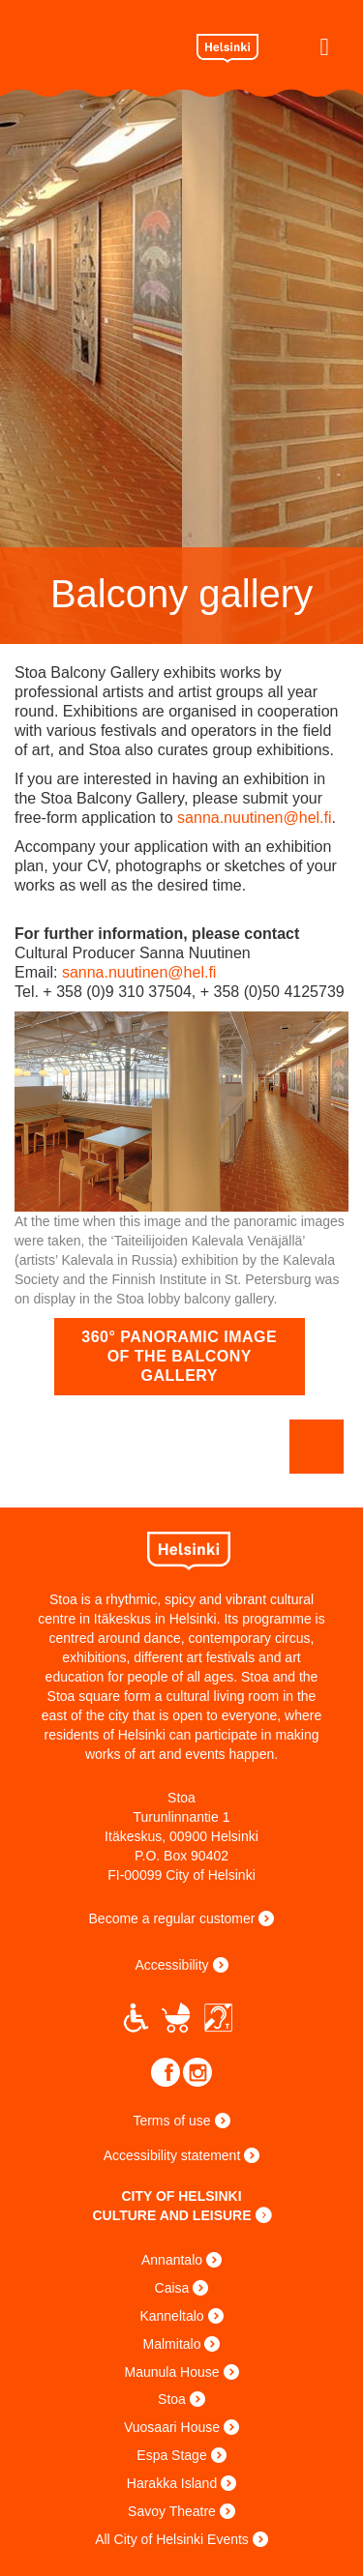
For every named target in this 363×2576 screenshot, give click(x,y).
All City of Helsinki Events (172, 2539)
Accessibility (171, 1965)
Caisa (172, 2288)
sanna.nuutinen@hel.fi (254, 817)
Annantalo (171, 2260)
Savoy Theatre (172, 2511)
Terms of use (171, 2120)
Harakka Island (172, 2483)
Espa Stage (171, 2455)
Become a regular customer (172, 1918)
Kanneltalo (171, 2316)
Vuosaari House (172, 2427)
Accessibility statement (172, 2155)
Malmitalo (172, 2344)
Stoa (98, 45)
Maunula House (171, 2372)
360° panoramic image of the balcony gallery (179, 1356)
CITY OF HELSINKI (181, 2196)
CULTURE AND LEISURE (171, 2215)
